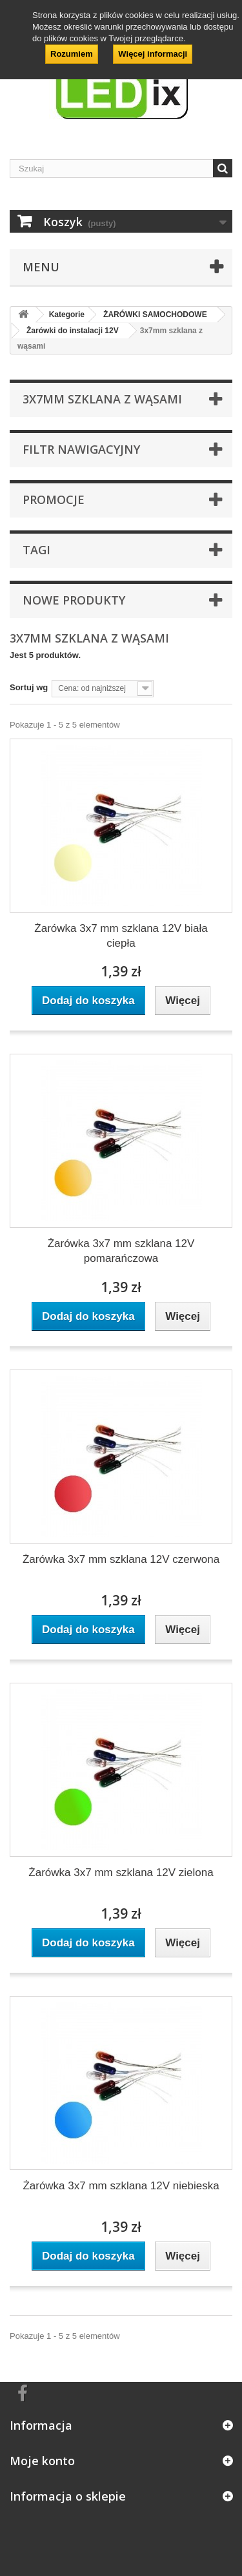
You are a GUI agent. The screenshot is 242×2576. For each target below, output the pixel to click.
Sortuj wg (29, 687)
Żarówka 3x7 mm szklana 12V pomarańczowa (121, 1250)
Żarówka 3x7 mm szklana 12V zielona (120, 1872)
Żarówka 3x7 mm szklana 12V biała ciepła (120, 935)
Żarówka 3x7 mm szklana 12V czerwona (121, 1559)
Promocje (54, 499)
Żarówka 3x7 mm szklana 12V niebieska (121, 2186)
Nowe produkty (74, 600)
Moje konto (42, 2460)
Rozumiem (71, 54)
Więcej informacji (152, 54)
